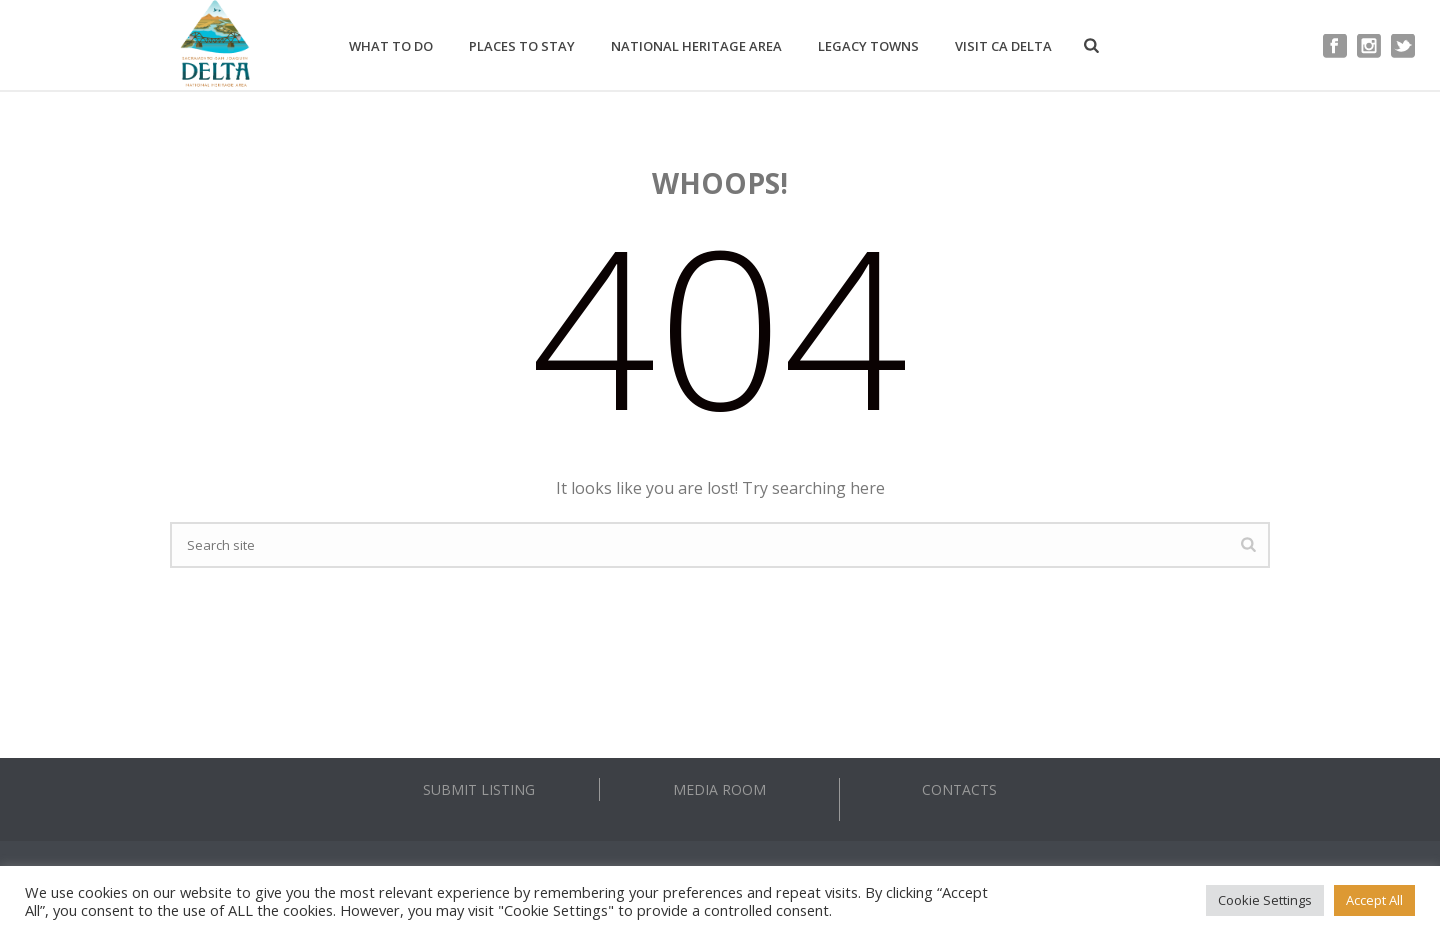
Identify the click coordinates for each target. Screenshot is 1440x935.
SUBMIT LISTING (479, 789)
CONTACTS (959, 789)
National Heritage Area (696, 46)
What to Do (391, 46)
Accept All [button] (1374, 900)
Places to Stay (522, 46)
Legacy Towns (868, 46)
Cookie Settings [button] (1265, 900)
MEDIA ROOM (719, 789)
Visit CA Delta (1003, 46)
